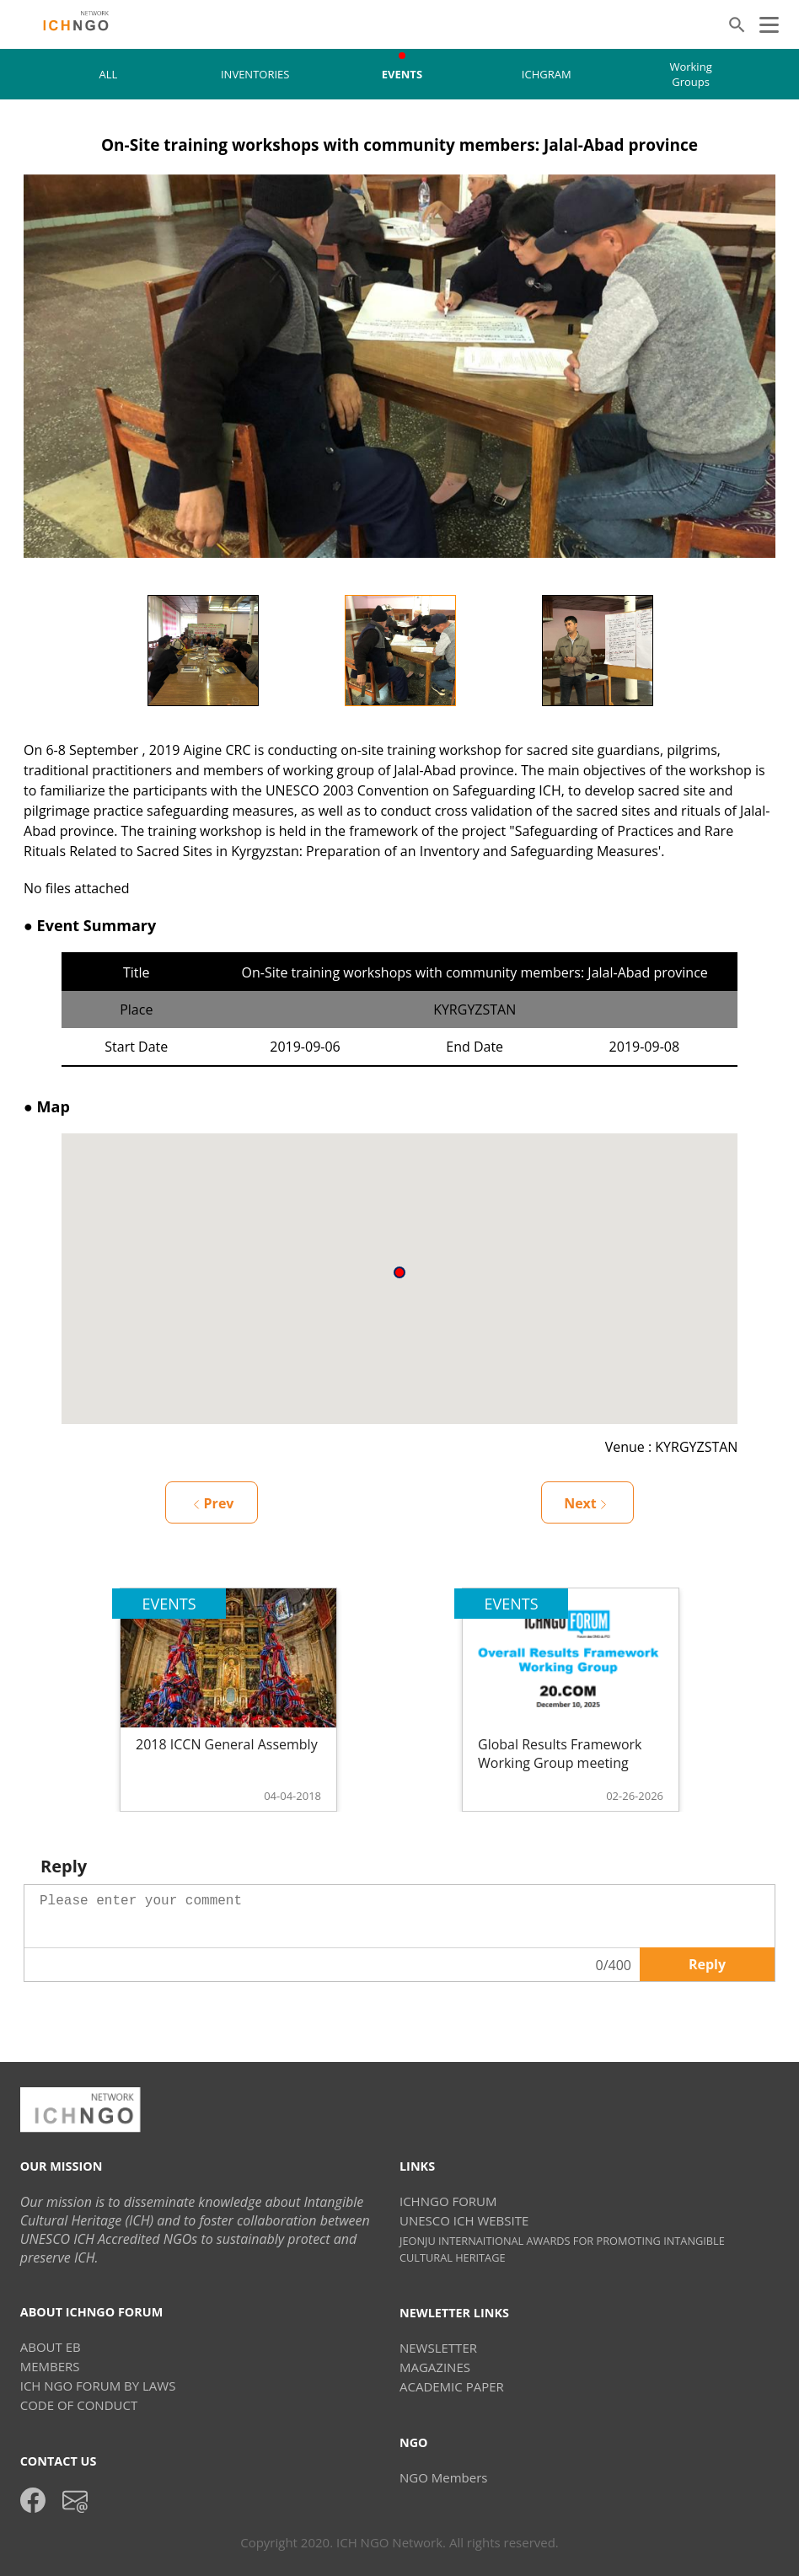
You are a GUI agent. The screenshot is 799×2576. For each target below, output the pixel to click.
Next (707, 650)
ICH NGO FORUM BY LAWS (98, 2385)
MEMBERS (50, 2366)
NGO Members (443, 2477)
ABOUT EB (50, 2346)
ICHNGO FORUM (448, 2201)
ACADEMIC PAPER (452, 2386)
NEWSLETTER (438, 2347)
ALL (108, 74)
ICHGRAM (546, 74)
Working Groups (690, 74)
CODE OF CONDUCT (78, 2405)
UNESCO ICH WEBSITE (464, 2220)
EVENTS (402, 74)
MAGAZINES (435, 2367)
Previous (91, 650)
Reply (707, 1964)
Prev (214, 1503)
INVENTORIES (255, 74)
